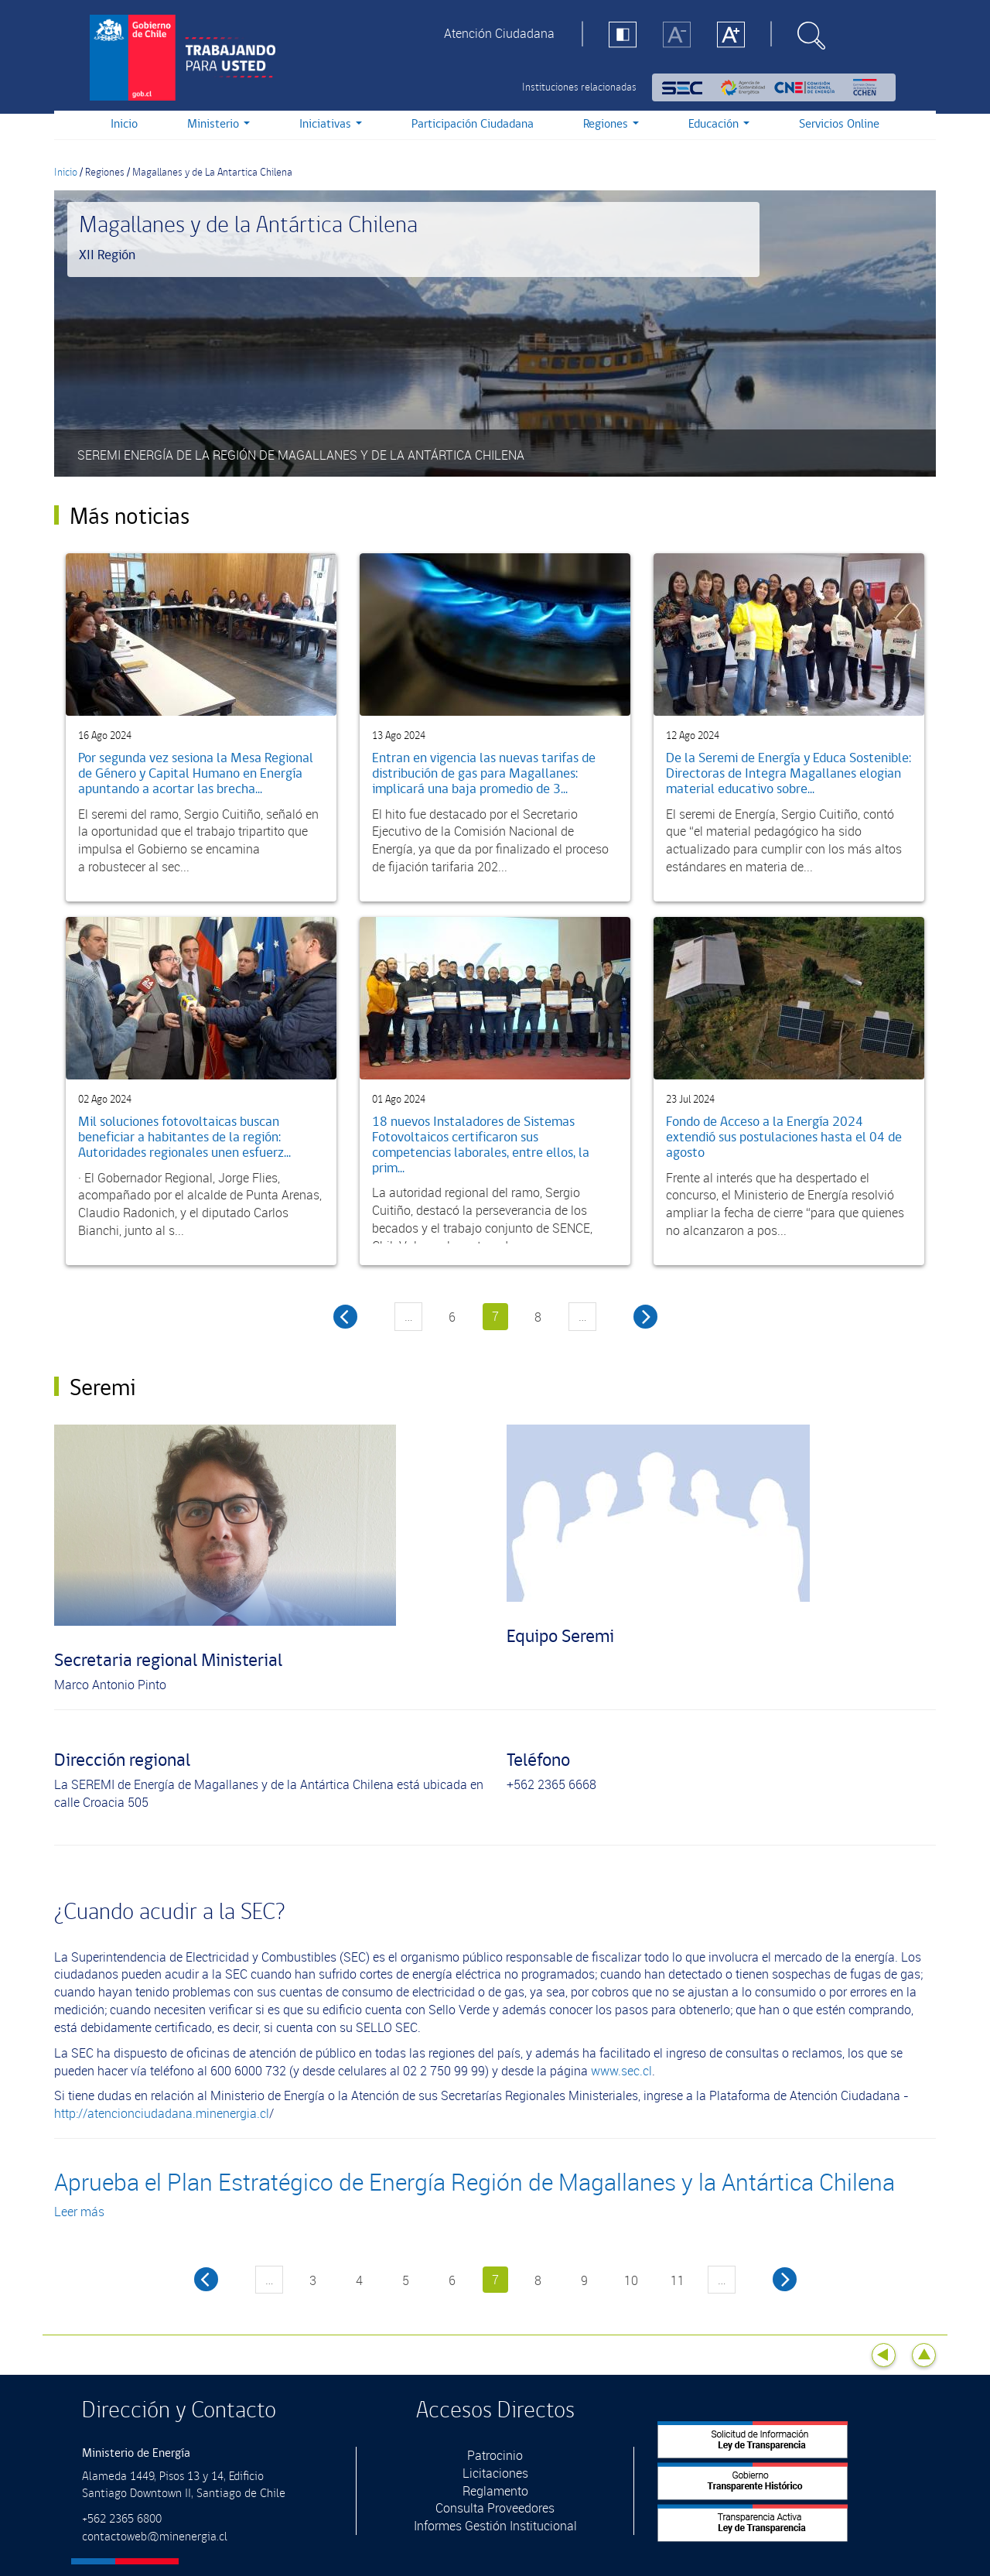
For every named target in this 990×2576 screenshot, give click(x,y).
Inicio (124, 124)
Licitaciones (495, 2473)
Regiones (611, 124)
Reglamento (495, 2490)
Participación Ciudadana (472, 124)
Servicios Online (839, 124)
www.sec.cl (621, 2070)
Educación (718, 124)
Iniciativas (330, 124)
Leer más (79, 2211)
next (785, 2279)
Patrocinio (495, 2455)
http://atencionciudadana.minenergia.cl (161, 2113)
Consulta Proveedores (495, 2507)
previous (206, 2279)
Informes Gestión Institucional (495, 2525)
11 (677, 2280)
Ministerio (218, 124)
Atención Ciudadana (499, 33)
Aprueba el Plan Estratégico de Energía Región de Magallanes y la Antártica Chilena (474, 2182)
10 (631, 2280)
